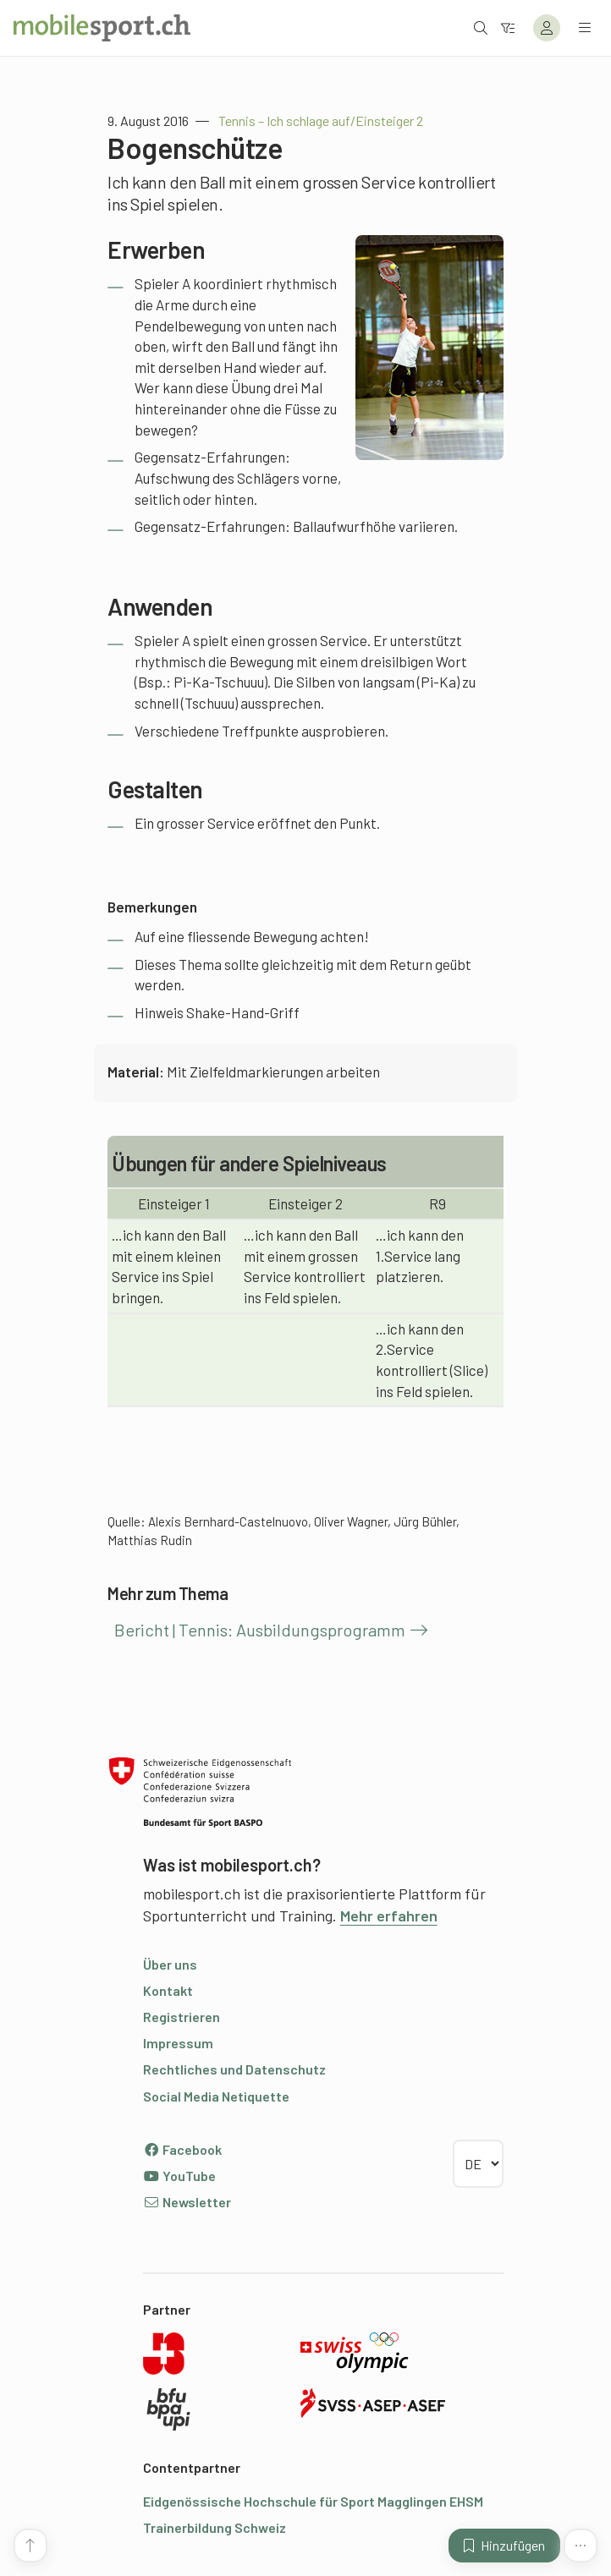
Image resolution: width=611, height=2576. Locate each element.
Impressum (178, 2043)
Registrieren (181, 2017)
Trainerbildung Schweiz (214, 2527)
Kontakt (168, 1990)
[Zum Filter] (507, 27)
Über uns (170, 1964)
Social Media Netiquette (216, 2096)
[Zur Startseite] (102, 28)
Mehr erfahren (389, 1915)
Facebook (182, 2149)
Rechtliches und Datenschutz (234, 2069)
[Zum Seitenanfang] (30, 2545)
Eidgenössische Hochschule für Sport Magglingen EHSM (313, 2501)
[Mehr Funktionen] (580, 2545)
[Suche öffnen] (480, 27)
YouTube (179, 2176)
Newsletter (187, 2202)
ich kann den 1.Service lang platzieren (420, 1255)
